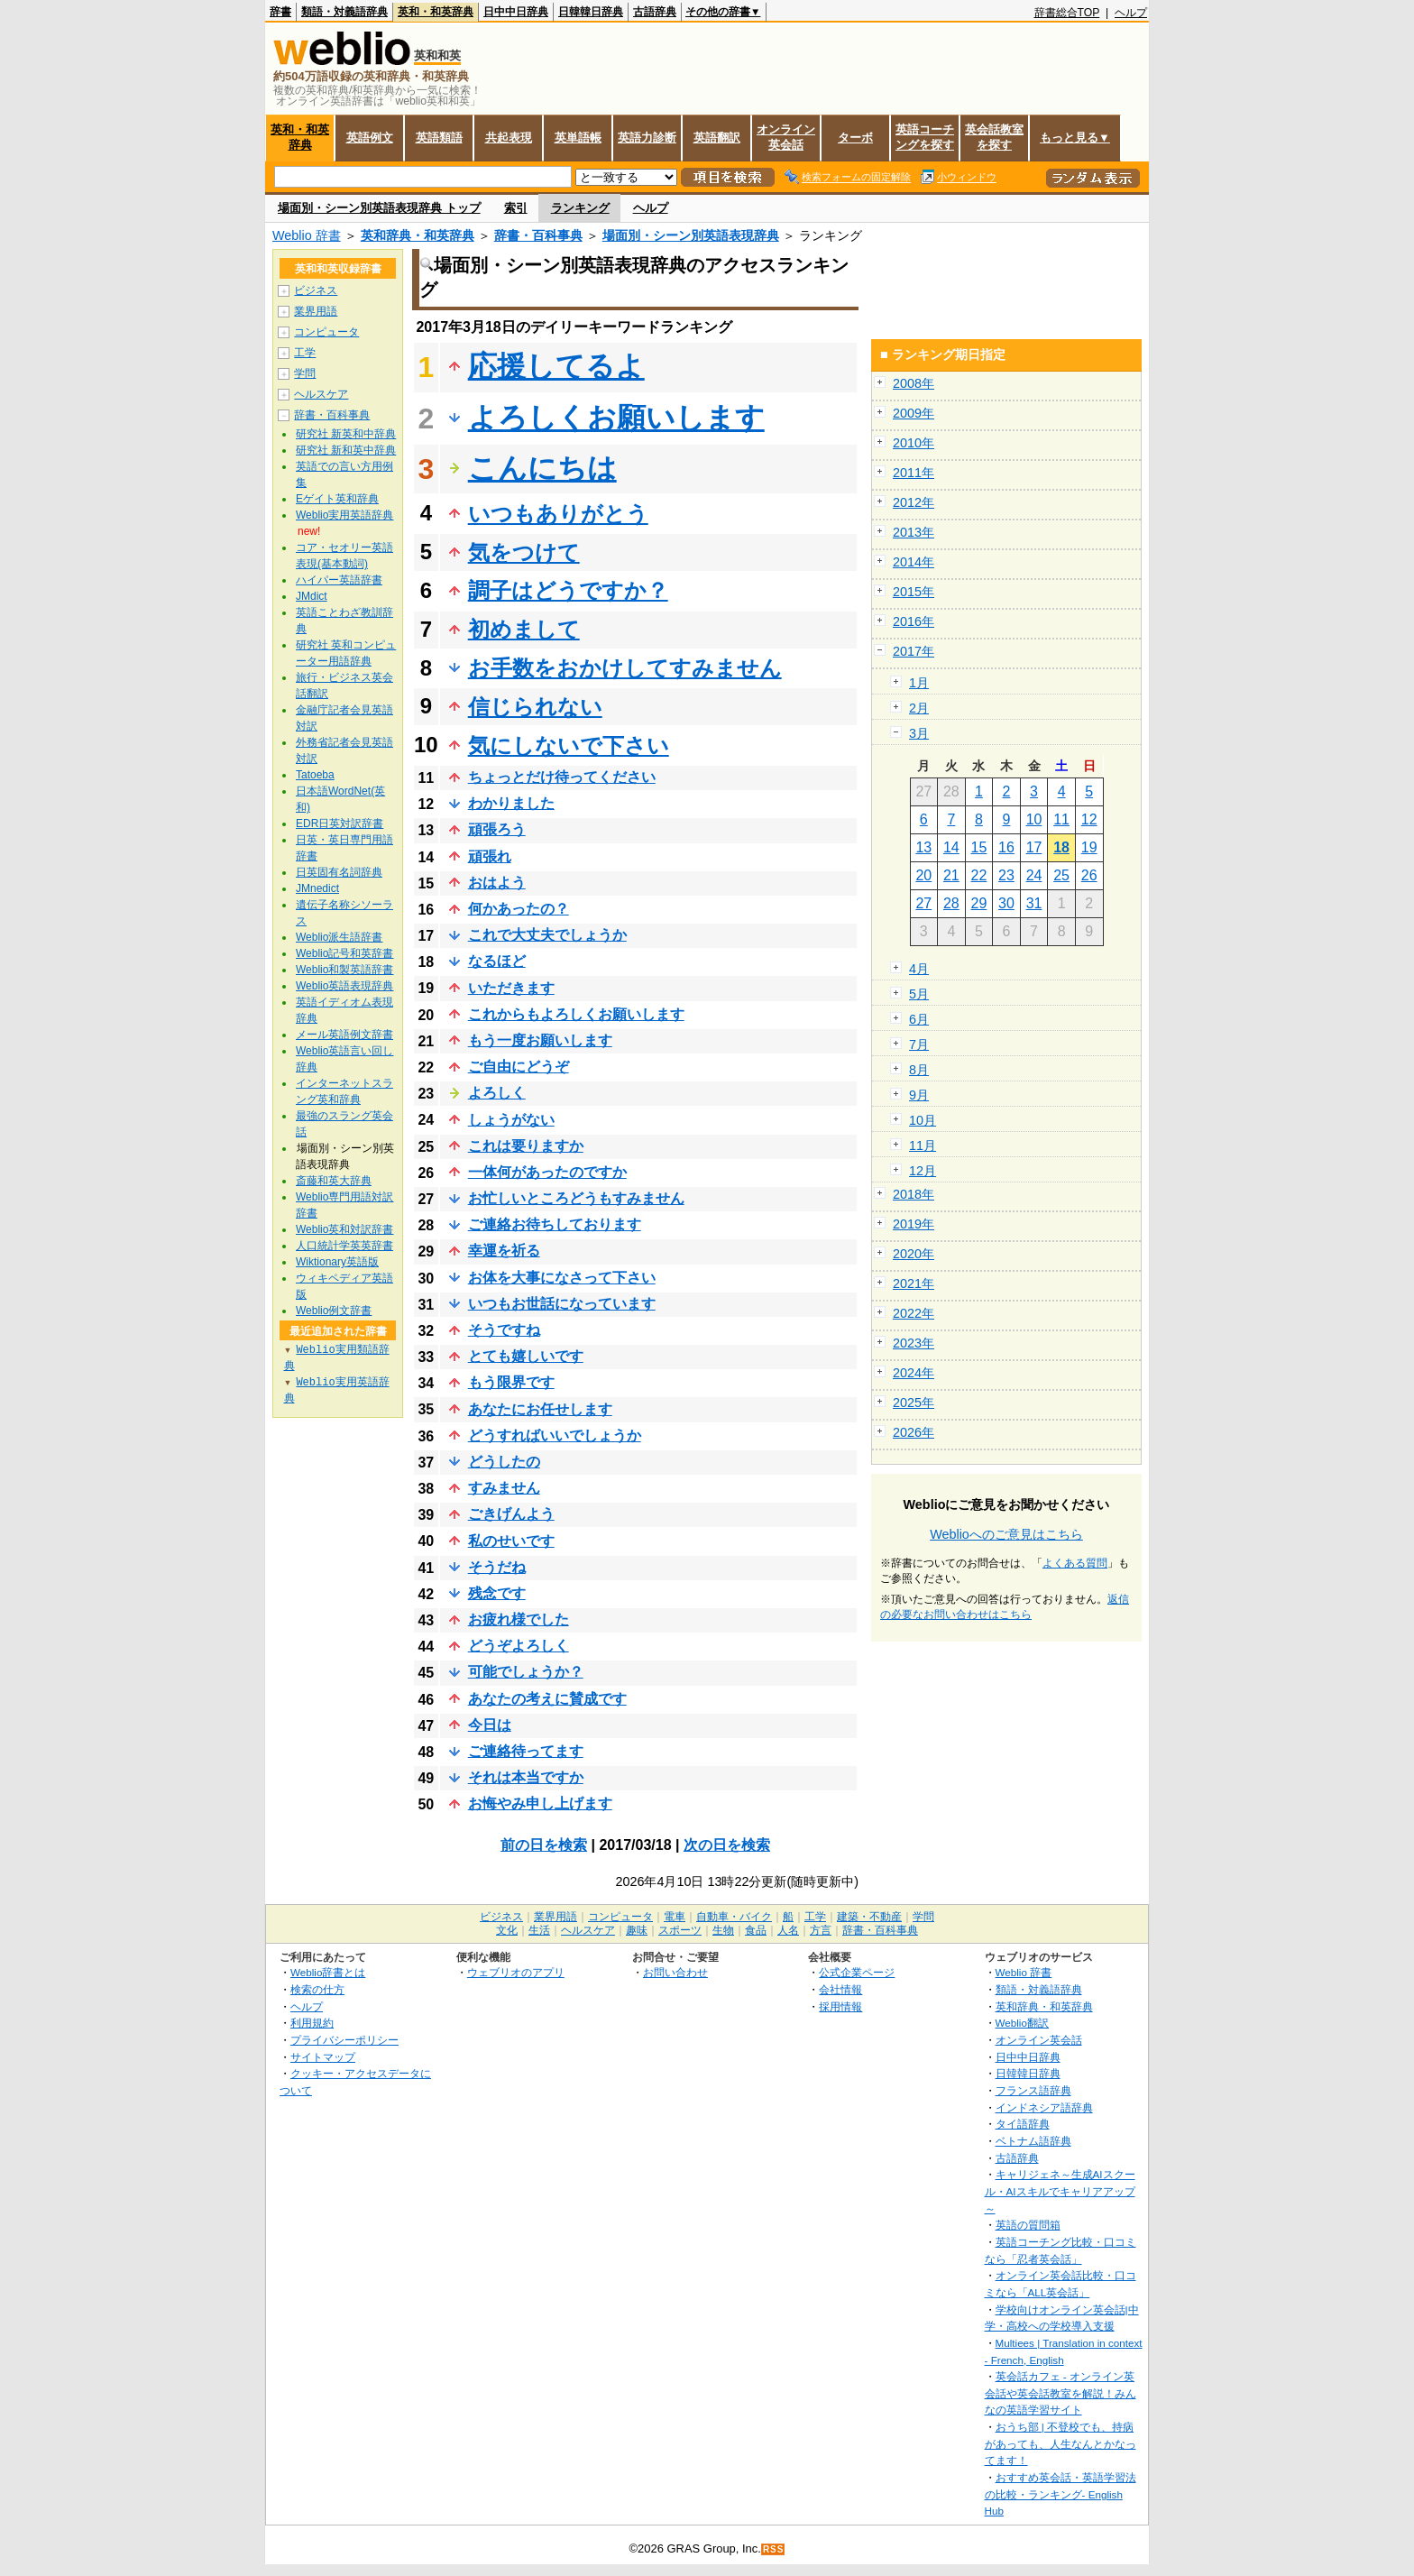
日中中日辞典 (515, 11)
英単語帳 (578, 137)
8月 (919, 1070)
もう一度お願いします (540, 1040)
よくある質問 (1074, 1563)
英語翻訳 (716, 137)
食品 (756, 1930)
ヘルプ (1131, 12)
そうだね (497, 1567)
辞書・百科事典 (538, 235)
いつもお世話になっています (562, 1303)
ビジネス (315, 290)
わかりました (511, 803)
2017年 (913, 651)
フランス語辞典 (1033, 2090)
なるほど (497, 961)
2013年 (913, 532)
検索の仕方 (317, 1989)
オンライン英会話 (786, 137)
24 (1034, 875)
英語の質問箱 (1028, 2225)
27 (923, 903)
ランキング (580, 208)
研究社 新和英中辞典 (346, 450)
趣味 (636, 1930)
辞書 (280, 11)
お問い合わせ (675, 1972)
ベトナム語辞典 (1033, 2141)
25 (1061, 875)
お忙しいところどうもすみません (576, 1198)
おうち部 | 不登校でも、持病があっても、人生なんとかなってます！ (1060, 2443)
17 (1034, 847)
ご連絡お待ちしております (554, 1224)
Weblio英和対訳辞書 (344, 1229)
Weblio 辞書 (306, 235)
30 (1006, 903)
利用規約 (312, 2023)
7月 (919, 1044)
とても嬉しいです (525, 1356)
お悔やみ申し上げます (540, 1803)
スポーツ (680, 1930)
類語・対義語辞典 (344, 11)
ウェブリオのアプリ (516, 1972)
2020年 (913, 1254)
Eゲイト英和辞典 (337, 498)
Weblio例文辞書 (334, 1310)
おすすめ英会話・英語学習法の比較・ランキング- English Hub (1060, 2493)
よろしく (497, 1092)
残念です (497, 1593)
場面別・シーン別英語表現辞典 (690, 235)
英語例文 (369, 137)
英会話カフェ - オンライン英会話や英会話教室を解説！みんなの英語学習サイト (1060, 2392)
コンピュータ (326, 332)
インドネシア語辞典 (1044, 2107)
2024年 (913, 1373)
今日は (489, 1725)
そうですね (504, 1330)
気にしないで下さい (568, 745)
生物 (723, 1930)
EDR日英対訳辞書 (339, 823)
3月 (919, 733)
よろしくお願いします (616, 417)
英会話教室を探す (994, 137)
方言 (820, 1930)
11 (1061, 819)
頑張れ (489, 856)
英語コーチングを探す (924, 137)
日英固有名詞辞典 (339, 872)
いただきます (511, 988)
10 (1034, 819)
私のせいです (511, 1541)
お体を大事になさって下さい (562, 1277)
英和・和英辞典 (435, 11)
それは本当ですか (525, 1777)
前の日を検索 (543, 1845)
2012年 (913, 502)
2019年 (913, 1224)
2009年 (913, 413)
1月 (919, 683)
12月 (922, 1171)
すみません (504, 1487)
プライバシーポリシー (344, 2040)
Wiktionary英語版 (337, 1262)
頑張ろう (497, 829)
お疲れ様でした (518, 1619)
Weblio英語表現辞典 (344, 986)
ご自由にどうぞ (518, 1066)
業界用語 (315, 311)
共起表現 (508, 137)
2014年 (913, 562)
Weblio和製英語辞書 (344, 969)
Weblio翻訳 (1022, 2023)
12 (1089, 819)
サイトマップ (322, 2057)
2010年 (913, 443)
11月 (922, 1145)
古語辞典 (654, 11)
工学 (305, 352)
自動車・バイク (734, 1916)
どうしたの (504, 1461)
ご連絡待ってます (525, 1751)
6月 (919, 1019)
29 (979, 903)
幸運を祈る (504, 1250)
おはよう (497, 882)
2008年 (913, 383)
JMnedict (317, 888)
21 (951, 875)
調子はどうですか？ (568, 590)
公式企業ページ (857, 1972)
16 (1006, 847)
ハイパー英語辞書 (339, 580)
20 (923, 875)
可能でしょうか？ (525, 1671)
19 (1089, 847)
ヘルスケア (321, 394)
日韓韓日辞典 (590, 11)
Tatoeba (315, 774)
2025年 (913, 1402)
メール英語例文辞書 (344, 1034)
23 (1006, 875)
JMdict (311, 596)
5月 (919, 994)
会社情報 (840, 1989)
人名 (788, 1930)
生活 (539, 1930)
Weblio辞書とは (327, 1972)
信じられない (535, 707)
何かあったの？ (518, 908)
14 (951, 847)
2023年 (913, 1343)
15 (979, 847)
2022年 (913, 1313)
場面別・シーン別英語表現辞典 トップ (379, 208)
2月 (919, 708)
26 (1089, 875)
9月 (919, 1095)
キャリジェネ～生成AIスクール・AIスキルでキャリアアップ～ (1060, 2190)
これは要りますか (525, 1146)
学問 (305, 373)
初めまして (524, 629)
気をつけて (524, 552)
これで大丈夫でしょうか (547, 935)
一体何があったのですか (547, 1172)
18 (1061, 847)
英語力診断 (647, 137)
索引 (516, 208)
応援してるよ (556, 366)
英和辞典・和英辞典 (417, 235)
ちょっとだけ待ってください (562, 777)
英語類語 (439, 137)
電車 (674, 1916)
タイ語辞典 (1023, 2124)
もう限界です (511, 1382)
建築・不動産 (869, 1916)
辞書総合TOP (1067, 12)
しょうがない (511, 1119)
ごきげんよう (511, 1514)
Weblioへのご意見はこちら (1006, 1534)
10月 (922, 1120)
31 (1034, 903)
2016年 (913, 621)
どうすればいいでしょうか (554, 1435)
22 (979, 875)
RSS (774, 2549)
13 (923, 847)
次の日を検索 (727, 1845)
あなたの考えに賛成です (547, 1699)
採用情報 (840, 2006)
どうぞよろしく (518, 1645)
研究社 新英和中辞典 (346, 434)
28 (951, 903)
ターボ (855, 137)
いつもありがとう (558, 513)
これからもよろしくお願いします (576, 1014)
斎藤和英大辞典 (334, 1180)
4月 (919, 968)
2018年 (913, 1194)
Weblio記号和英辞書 (344, 953)
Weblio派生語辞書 (339, 937)
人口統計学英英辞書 (344, 1245)
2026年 (913, 1432)
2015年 (913, 591)
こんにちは (542, 468)
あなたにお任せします (540, 1409)
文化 (507, 1930)
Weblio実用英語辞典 (344, 515)
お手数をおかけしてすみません (625, 668)
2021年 (913, 1283)
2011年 (913, 472)
